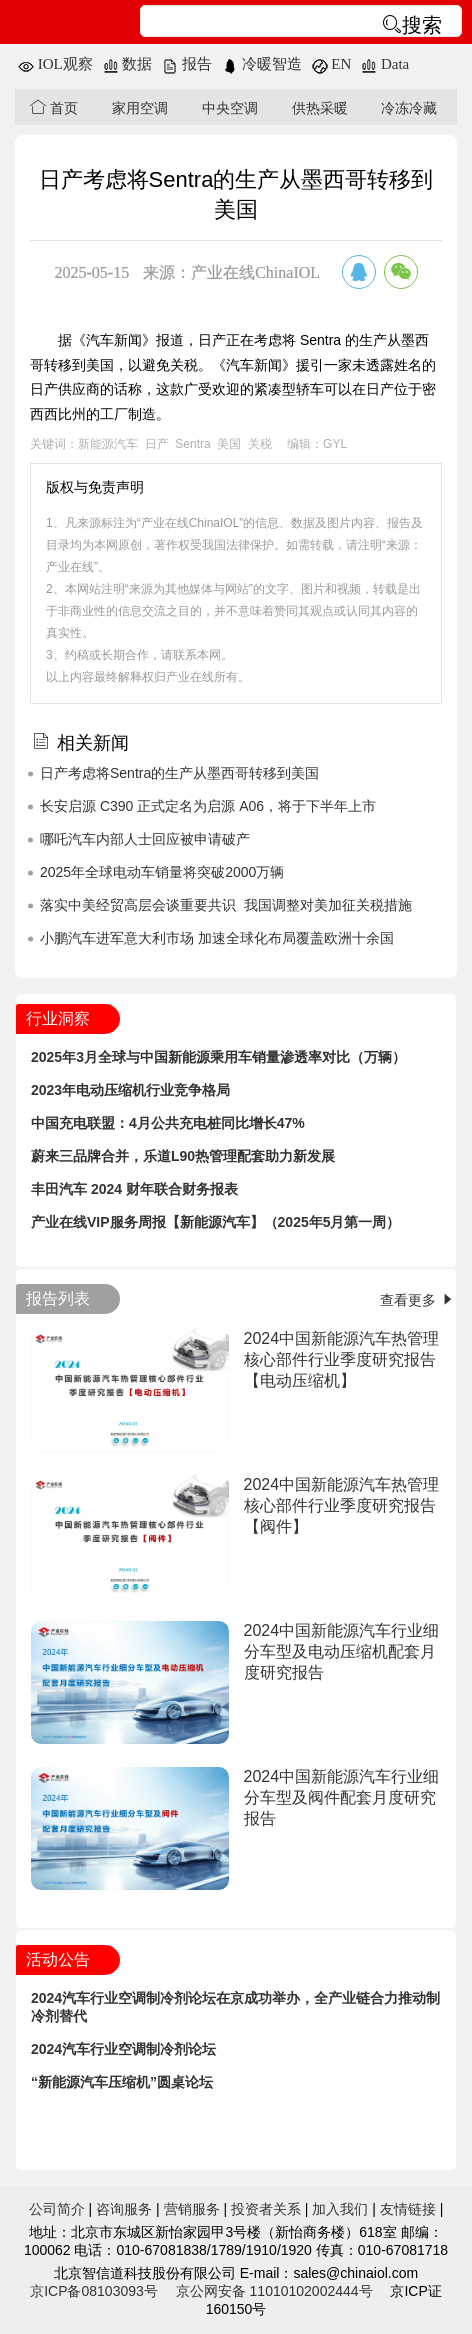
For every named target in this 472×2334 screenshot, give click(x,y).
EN (332, 64)
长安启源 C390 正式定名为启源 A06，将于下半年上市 (208, 806)
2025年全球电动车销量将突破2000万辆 (162, 872)
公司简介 (57, 2209)
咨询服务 (124, 2209)
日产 (157, 444)
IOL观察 (55, 64)
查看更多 (418, 1300)
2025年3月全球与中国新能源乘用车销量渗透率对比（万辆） (218, 1057)
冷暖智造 (262, 64)
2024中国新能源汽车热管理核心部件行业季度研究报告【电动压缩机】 (342, 1359)
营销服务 (192, 2209)
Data (385, 64)
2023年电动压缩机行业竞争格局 (130, 1090)
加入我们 (340, 2209)
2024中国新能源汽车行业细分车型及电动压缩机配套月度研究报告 (342, 1651)
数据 (128, 64)
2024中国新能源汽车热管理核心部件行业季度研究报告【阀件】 (342, 1505)
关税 (260, 444)
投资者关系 (266, 2209)
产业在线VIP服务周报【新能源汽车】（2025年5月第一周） (216, 1222)
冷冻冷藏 (409, 108)
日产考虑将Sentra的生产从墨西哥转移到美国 (179, 773)
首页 (54, 107)
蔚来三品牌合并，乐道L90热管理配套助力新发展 (183, 1156)
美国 (229, 444)
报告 (187, 64)
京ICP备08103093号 (94, 2291)
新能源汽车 (108, 444)
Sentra (192, 444)
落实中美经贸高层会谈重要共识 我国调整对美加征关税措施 (226, 905)
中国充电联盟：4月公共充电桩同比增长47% (168, 1123)
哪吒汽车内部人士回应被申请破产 (145, 839)
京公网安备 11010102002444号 (274, 2291)
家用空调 (140, 108)
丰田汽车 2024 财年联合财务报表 (134, 1189)
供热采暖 (320, 108)
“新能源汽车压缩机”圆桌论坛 (122, 2082)
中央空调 (230, 108)
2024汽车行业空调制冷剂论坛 (123, 2049)
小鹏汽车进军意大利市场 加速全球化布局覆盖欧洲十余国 (217, 938)
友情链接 (408, 2209)
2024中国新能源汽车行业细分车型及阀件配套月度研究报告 (342, 1797)
